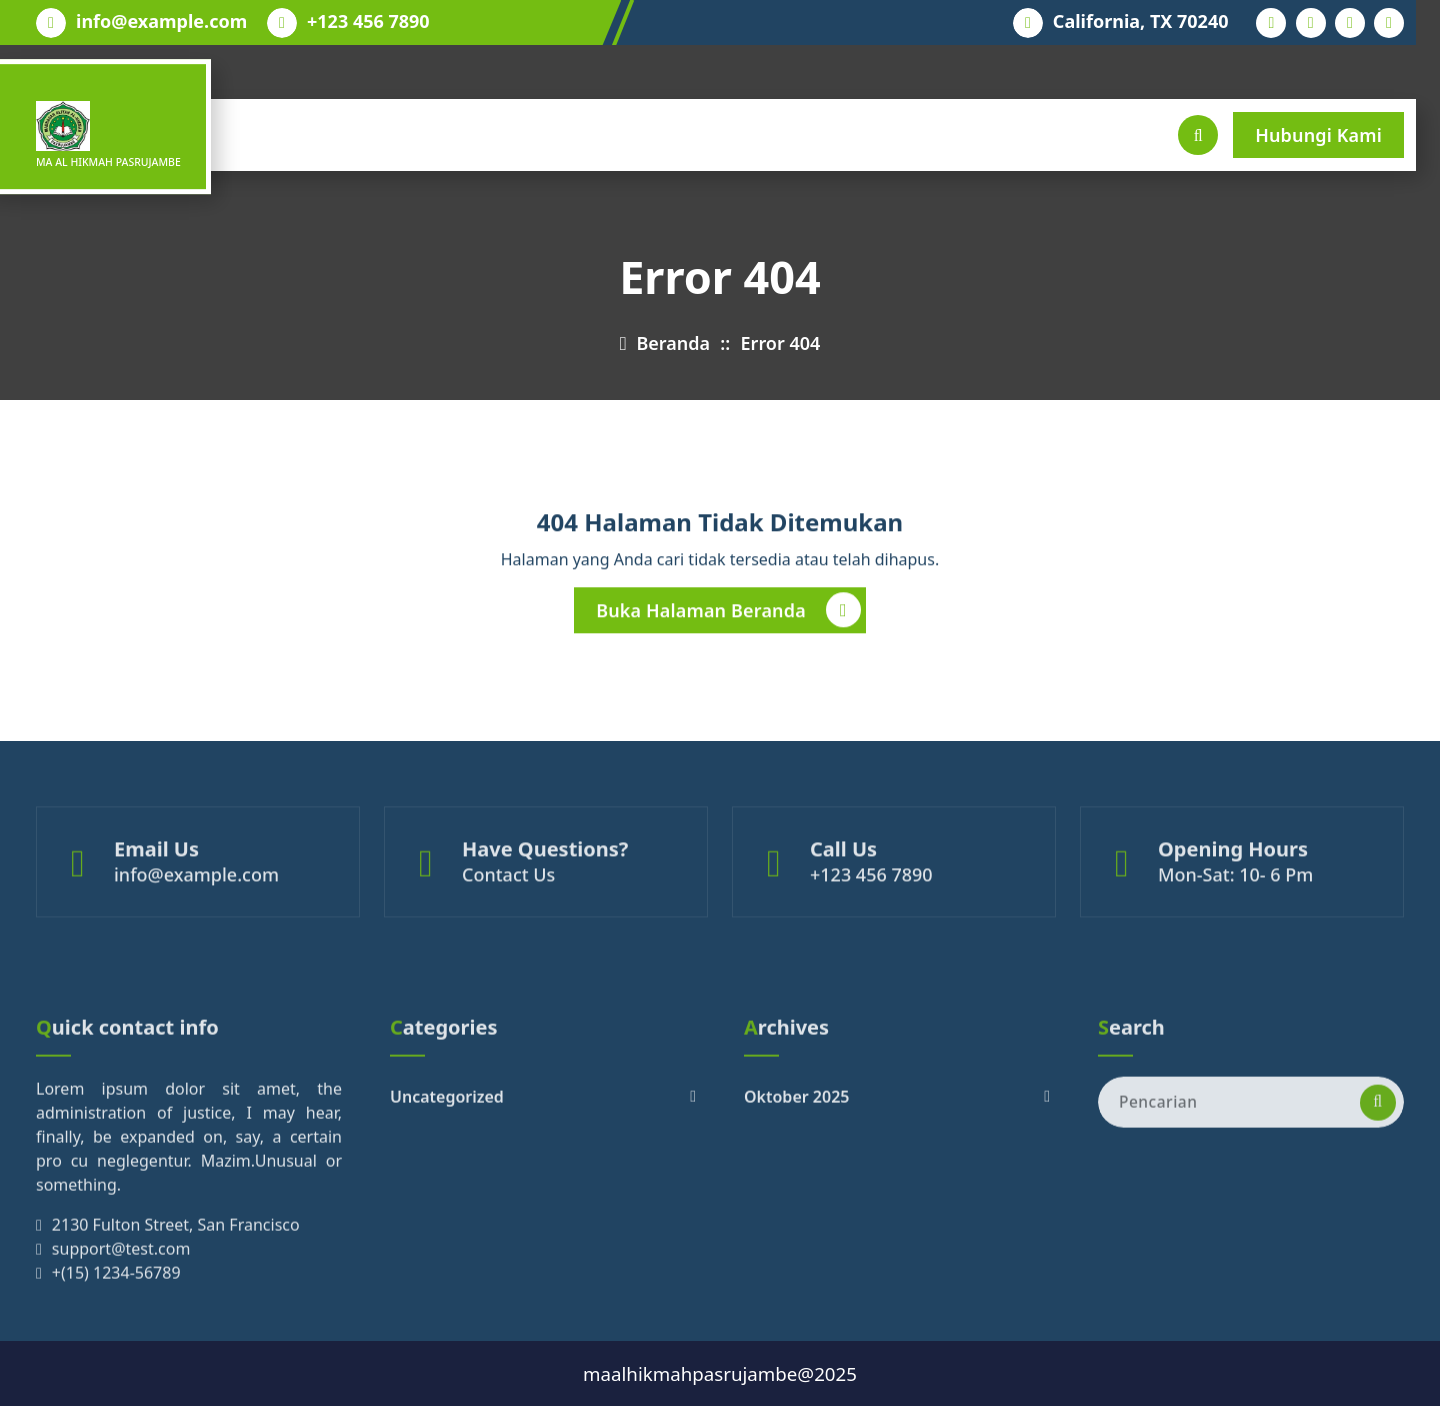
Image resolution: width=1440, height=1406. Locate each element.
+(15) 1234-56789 (116, 1363)
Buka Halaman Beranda (728, 617)
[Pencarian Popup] (1198, 135)
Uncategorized (447, 1187)
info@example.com (161, 22)
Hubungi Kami (1318, 135)
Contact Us (508, 910)
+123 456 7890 (368, 22)
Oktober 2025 (796, 1187)
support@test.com (121, 1339)
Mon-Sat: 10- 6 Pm (1235, 910)
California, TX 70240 (1141, 22)
